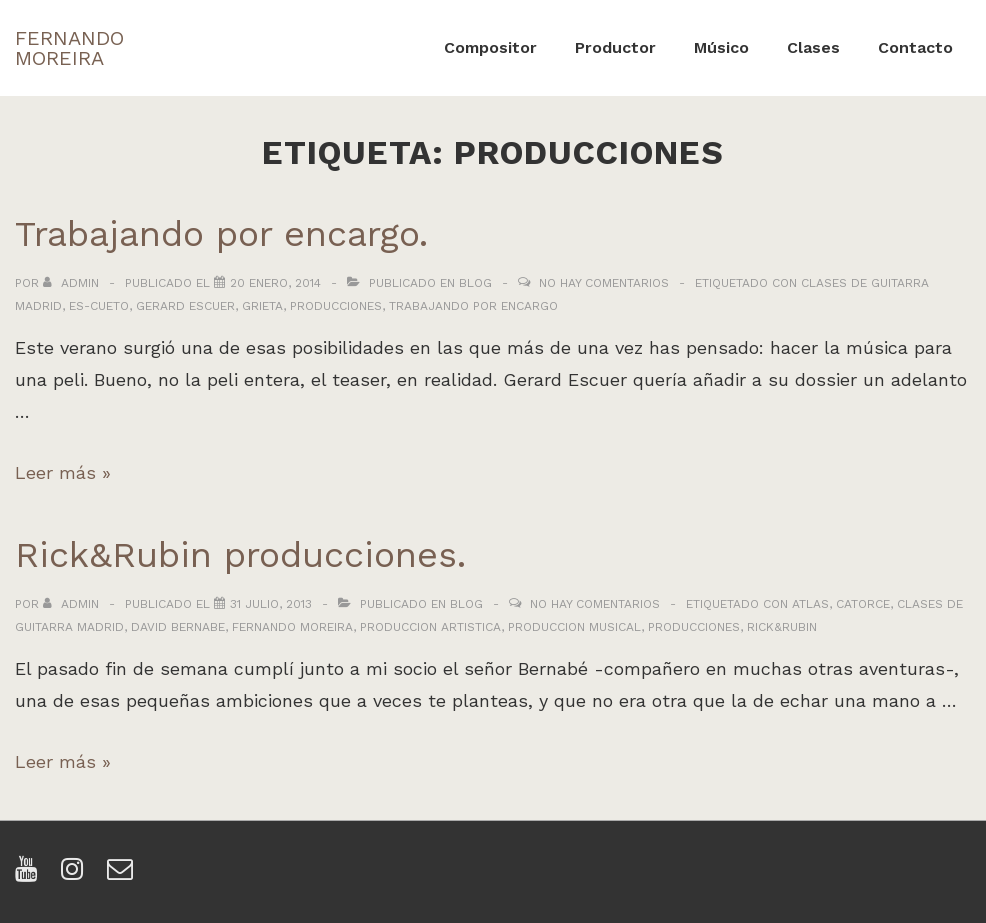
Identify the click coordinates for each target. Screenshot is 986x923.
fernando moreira (292, 627)
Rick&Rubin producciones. (240, 555)
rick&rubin (782, 627)
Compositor (490, 47)
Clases (813, 47)
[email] (122, 875)
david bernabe (178, 627)
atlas (810, 604)
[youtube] (30, 875)
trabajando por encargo (473, 306)
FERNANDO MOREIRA (69, 48)
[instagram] (76, 875)
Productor (615, 47)
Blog (475, 283)
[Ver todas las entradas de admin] (73, 283)
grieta (262, 306)
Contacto (915, 47)
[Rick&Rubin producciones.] (271, 604)
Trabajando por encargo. (221, 234)
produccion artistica (430, 627)
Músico (721, 47)
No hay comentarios (604, 283)
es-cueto (99, 306)
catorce (863, 604)
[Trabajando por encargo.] (275, 283)
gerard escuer (185, 306)
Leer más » (63, 472)
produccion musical (574, 627)
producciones (336, 306)
